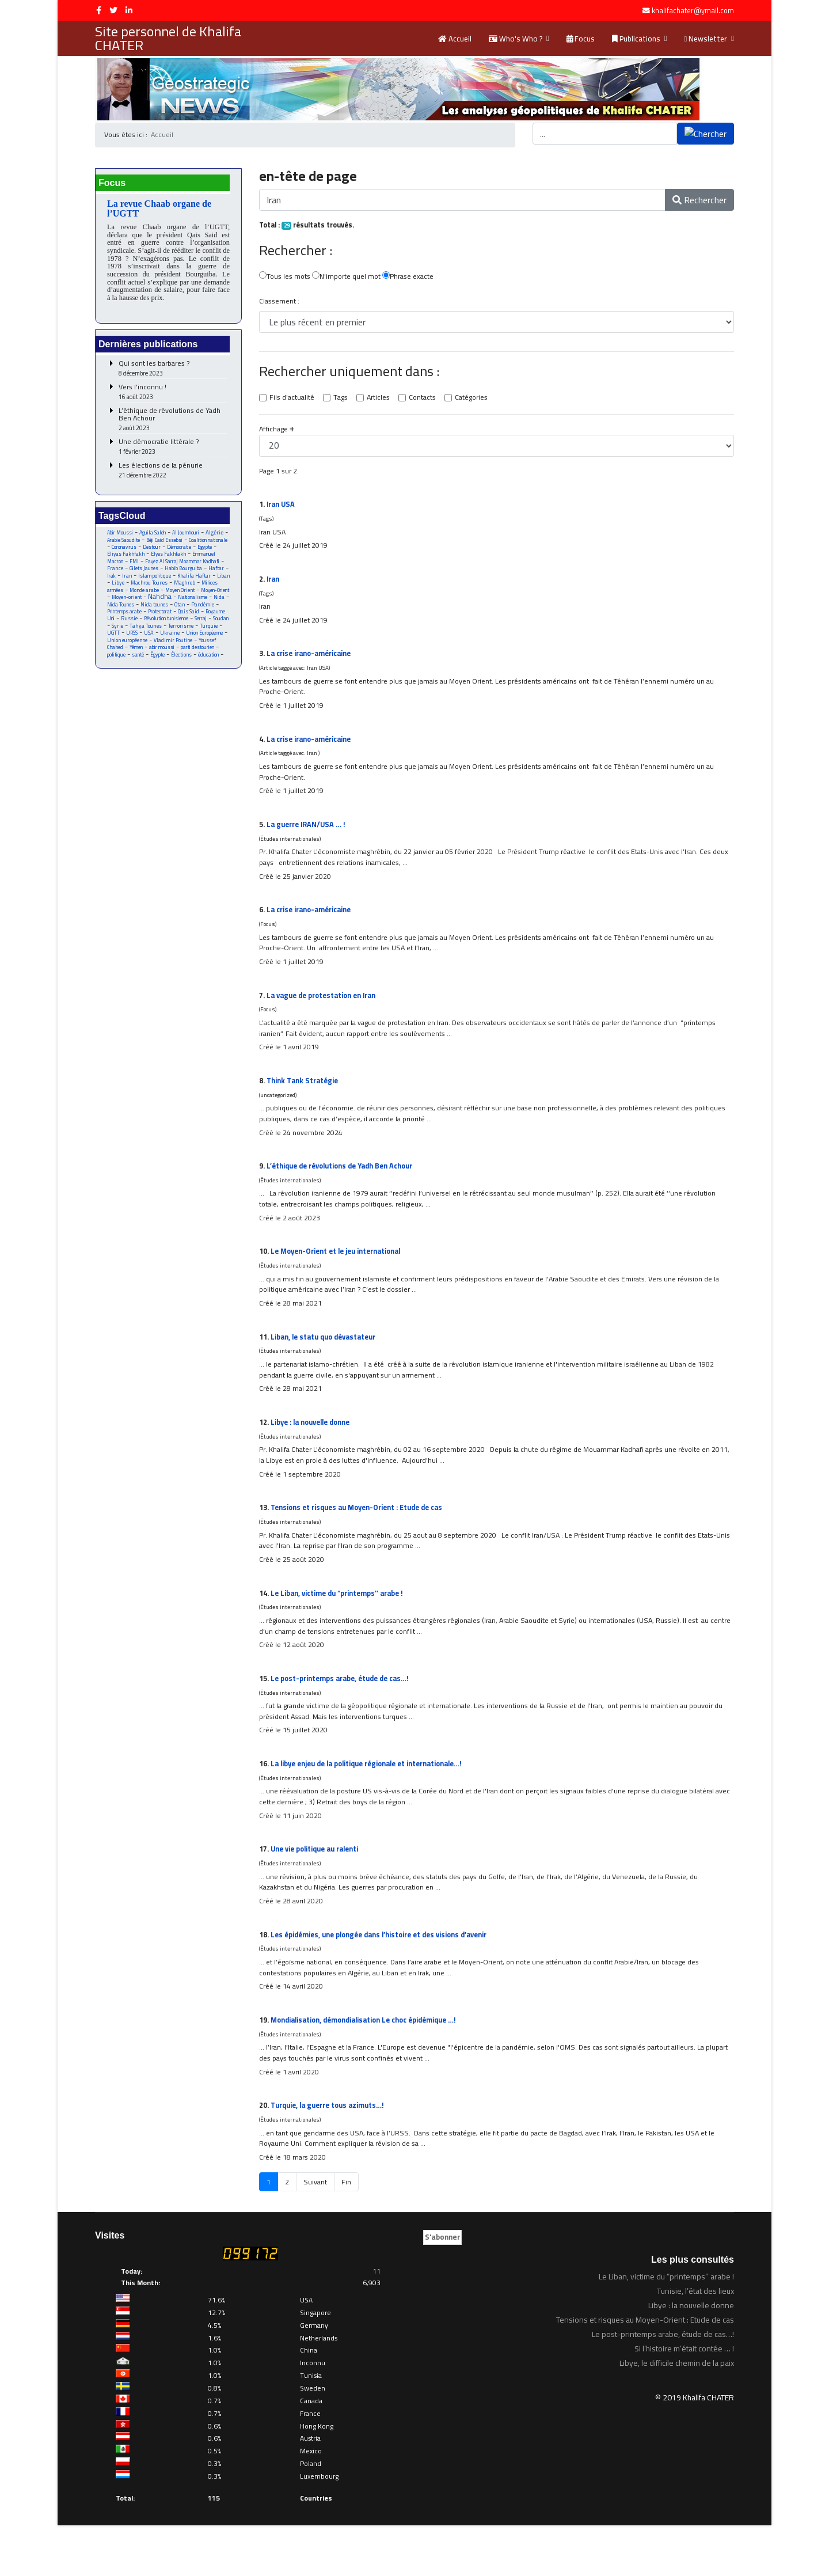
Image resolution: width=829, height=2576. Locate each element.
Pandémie (212, 619)
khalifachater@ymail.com (693, 10)
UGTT (171, 649)
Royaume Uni (122, 634)
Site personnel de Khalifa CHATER (168, 38)
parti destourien (149, 672)
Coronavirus (170, 552)
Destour (200, 552)
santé (208, 672)
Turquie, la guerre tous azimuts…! (330, 2154)
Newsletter (706, 38)
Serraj (114, 642)
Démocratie (120, 559)
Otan (187, 619)
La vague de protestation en (325, 1012)
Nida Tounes (126, 619)
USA (209, 649)
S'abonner (442, 2288)
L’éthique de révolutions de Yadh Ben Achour (173, 423)
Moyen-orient (122, 612)
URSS (191, 649)
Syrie (157, 641)
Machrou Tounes (126, 597)
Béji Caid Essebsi (194, 544)
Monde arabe (122, 604)
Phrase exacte (412, 278)
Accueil (454, 38)
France (181, 574)
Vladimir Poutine (127, 664)
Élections (139, 679)
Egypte (147, 559)
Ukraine (117, 656)
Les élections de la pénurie (173, 474)
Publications (636, 38)
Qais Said (196, 627)
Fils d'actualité (292, 400)
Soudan (136, 642)
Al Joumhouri (191, 537)
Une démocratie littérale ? (173, 451)
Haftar (166, 582)
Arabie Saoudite (149, 544)
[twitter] (113, 10)
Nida (221, 612)
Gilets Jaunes (211, 574)
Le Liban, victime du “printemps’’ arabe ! (340, 1627)
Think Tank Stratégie (304, 1100)
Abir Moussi (121, 537)
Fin (347, 2233)
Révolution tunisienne (194, 634)
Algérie (116, 544)
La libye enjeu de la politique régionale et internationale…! (374, 1802)
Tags (342, 400)
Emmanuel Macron (158, 567)
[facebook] (98, 10)
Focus (580, 38)
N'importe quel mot (348, 278)
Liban (182, 589)
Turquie (148, 649)
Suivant (315, 2233)
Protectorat (165, 627)
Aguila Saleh (156, 537)
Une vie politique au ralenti (318, 1891)
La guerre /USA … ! (307, 837)
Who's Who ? (515, 38)
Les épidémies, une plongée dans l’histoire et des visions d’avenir (386, 1978)
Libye (202, 589)
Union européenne (202, 657)
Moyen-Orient (199, 604)
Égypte (114, 679)
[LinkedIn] (129, 10)
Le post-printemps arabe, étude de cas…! (344, 1715)
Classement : (279, 303)
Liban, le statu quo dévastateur (326, 1364)
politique (185, 672)
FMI (191, 567)
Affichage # (277, 432)
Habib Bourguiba (131, 582)
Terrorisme (119, 649)
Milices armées (200, 597)
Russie (153, 634)
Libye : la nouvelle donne (314, 1451)
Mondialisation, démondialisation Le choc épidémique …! (370, 2066)
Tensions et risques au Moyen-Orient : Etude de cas (361, 1539)
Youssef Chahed (171, 664)
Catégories (477, 400)
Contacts (426, 400)
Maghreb (164, 596)
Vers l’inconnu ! (173, 396)
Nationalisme (192, 612)
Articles (381, 400)
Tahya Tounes (186, 641)
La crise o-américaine (311, 661)
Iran (203, 582)
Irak (186, 582)
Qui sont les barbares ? (173, 372)
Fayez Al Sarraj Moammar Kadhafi (164, 570)
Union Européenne (154, 657)
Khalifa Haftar (151, 589)
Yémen (203, 664)
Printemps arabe (126, 627)
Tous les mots (285, 278)
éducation (168, 679)
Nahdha (157, 611)
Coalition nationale (128, 552)
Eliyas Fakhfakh (180, 559)
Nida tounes (161, 619)
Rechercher (699, 200)
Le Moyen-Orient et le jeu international (339, 1276)
